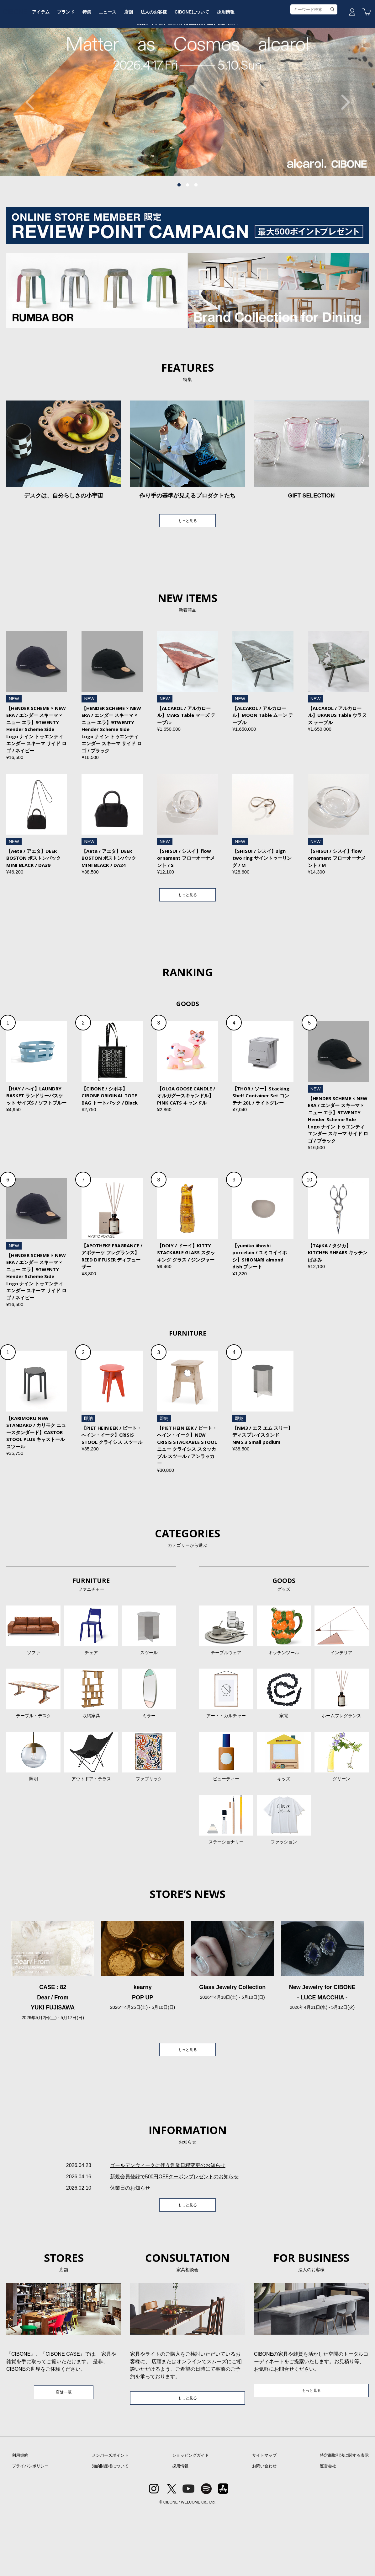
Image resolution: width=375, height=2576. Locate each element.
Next (342, 149)
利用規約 (20, 2520)
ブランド (116, 66)
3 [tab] (196, 232)
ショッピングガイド (190, 2520)
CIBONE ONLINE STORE (187, 47)
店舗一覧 (64, 2456)
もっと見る (187, 569)
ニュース (161, 66)
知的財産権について (110, 2530)
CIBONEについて (250, 66)
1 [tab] (179, 232)
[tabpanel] (187, 149)
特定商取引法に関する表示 (344, 2520)
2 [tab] (187, 232)
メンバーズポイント (110, 2520)
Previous (33, 149)
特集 (139, 66)
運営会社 (328, 2530)
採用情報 (285, 66)
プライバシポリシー (30, 2530)
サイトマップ (264, 2520)
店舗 (183, 66)
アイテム (89, 66)
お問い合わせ (264, 2530)
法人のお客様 (210, 66)
